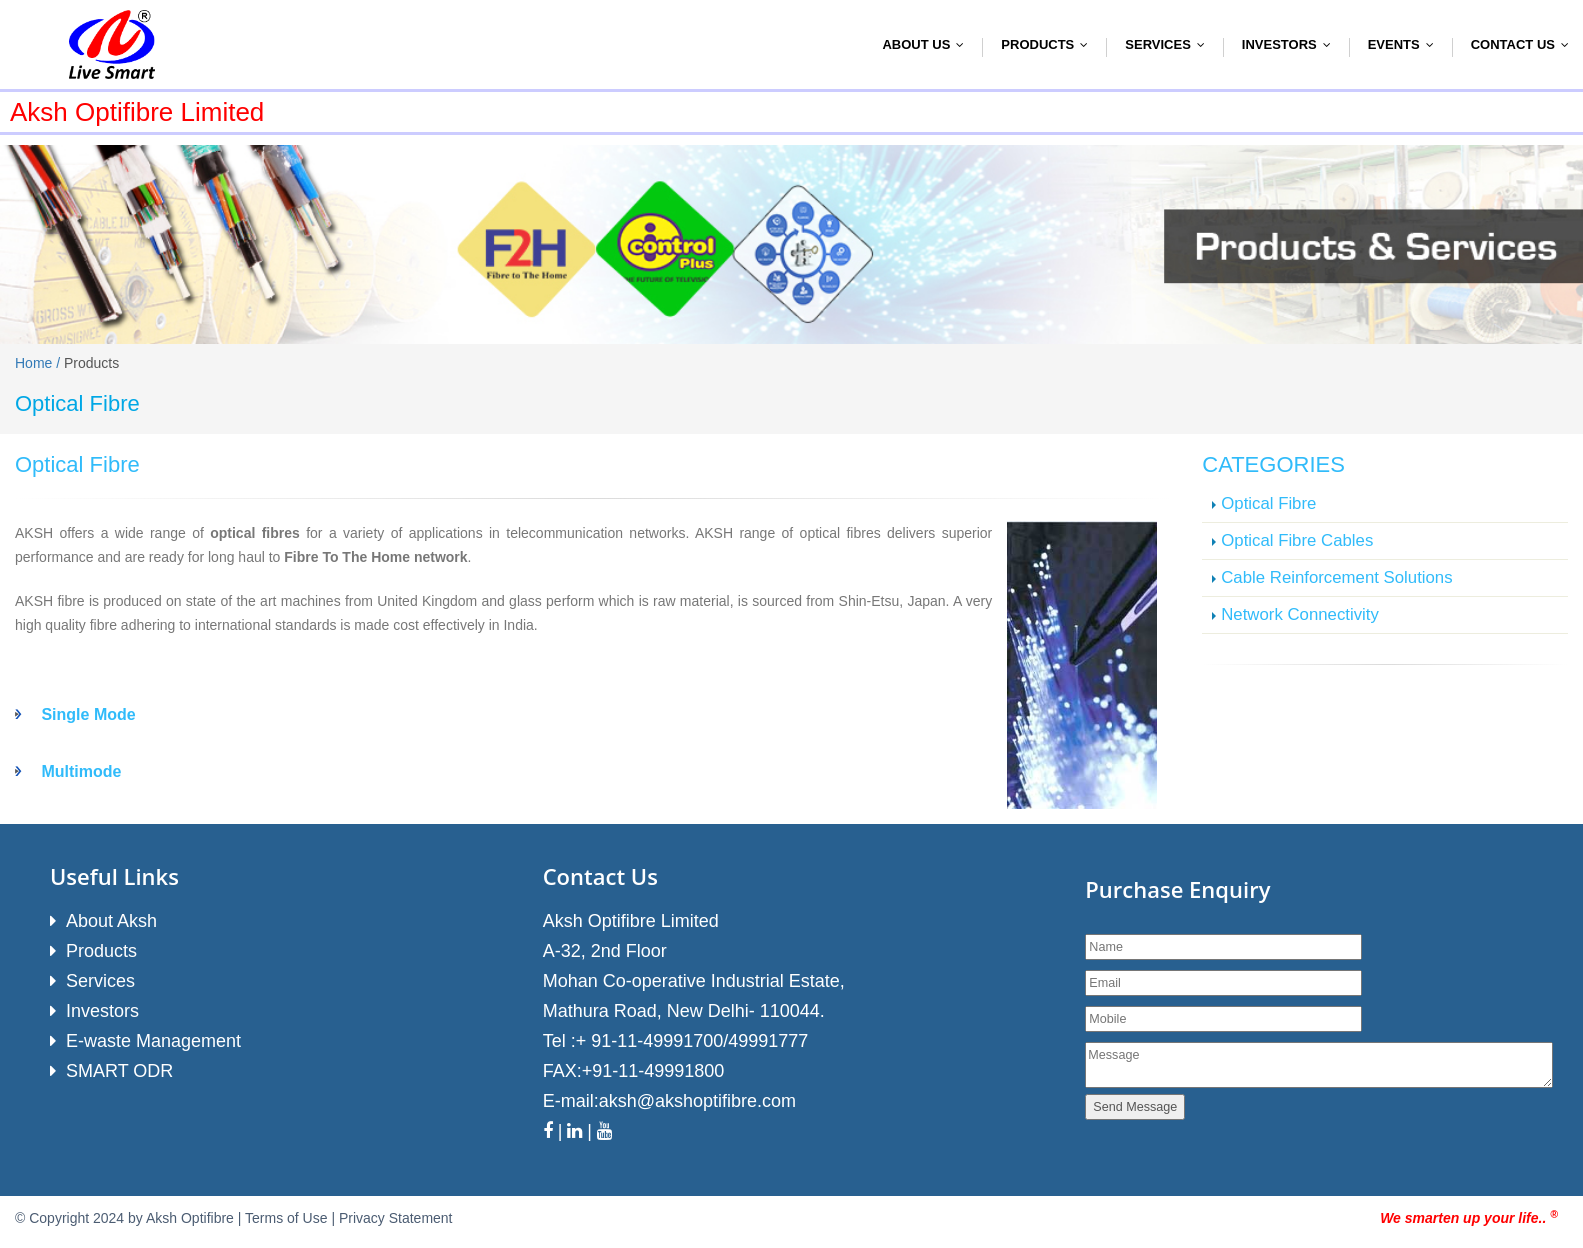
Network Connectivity (1300, 614)
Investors (1291, 44)
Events (1405, 44)
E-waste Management (153, 1041)
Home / (39, 363)
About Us (927, 44)
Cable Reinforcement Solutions (1336, 577)
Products (1049, 44)
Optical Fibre (1268, 503)
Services (1169, 44)
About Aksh (111, 921)
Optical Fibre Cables (1297, 540)
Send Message (1135, 1107)
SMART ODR (119, 1071)
